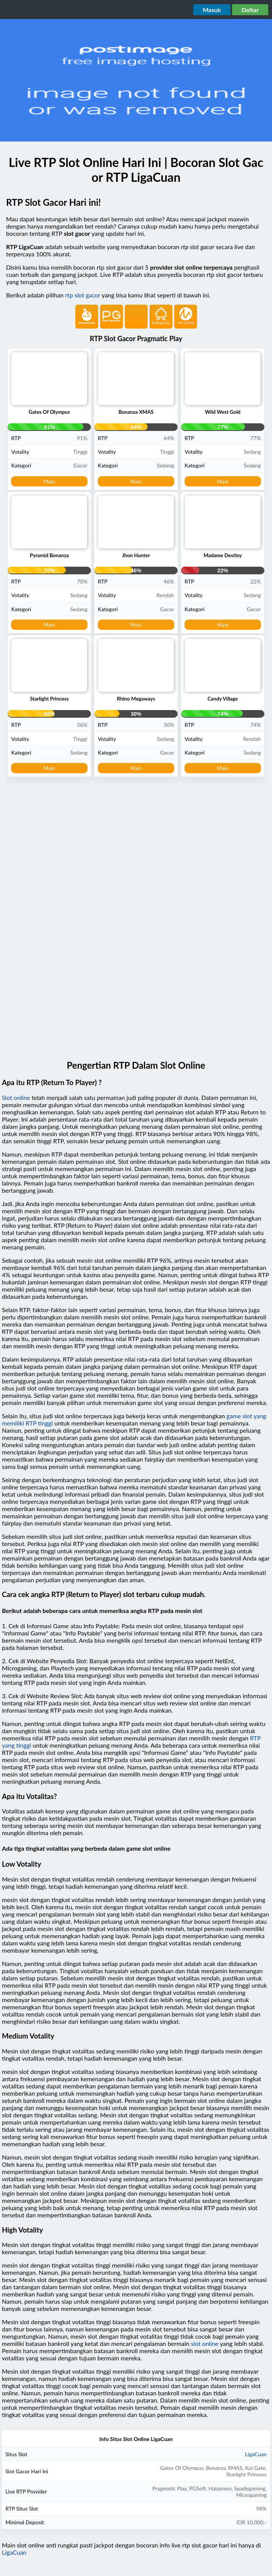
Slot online (16, 1097)
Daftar (250, 9)
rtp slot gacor (82, 295)
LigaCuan (256, 2454)
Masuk (212, 9)
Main (49, 481)
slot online (204, 2343)
